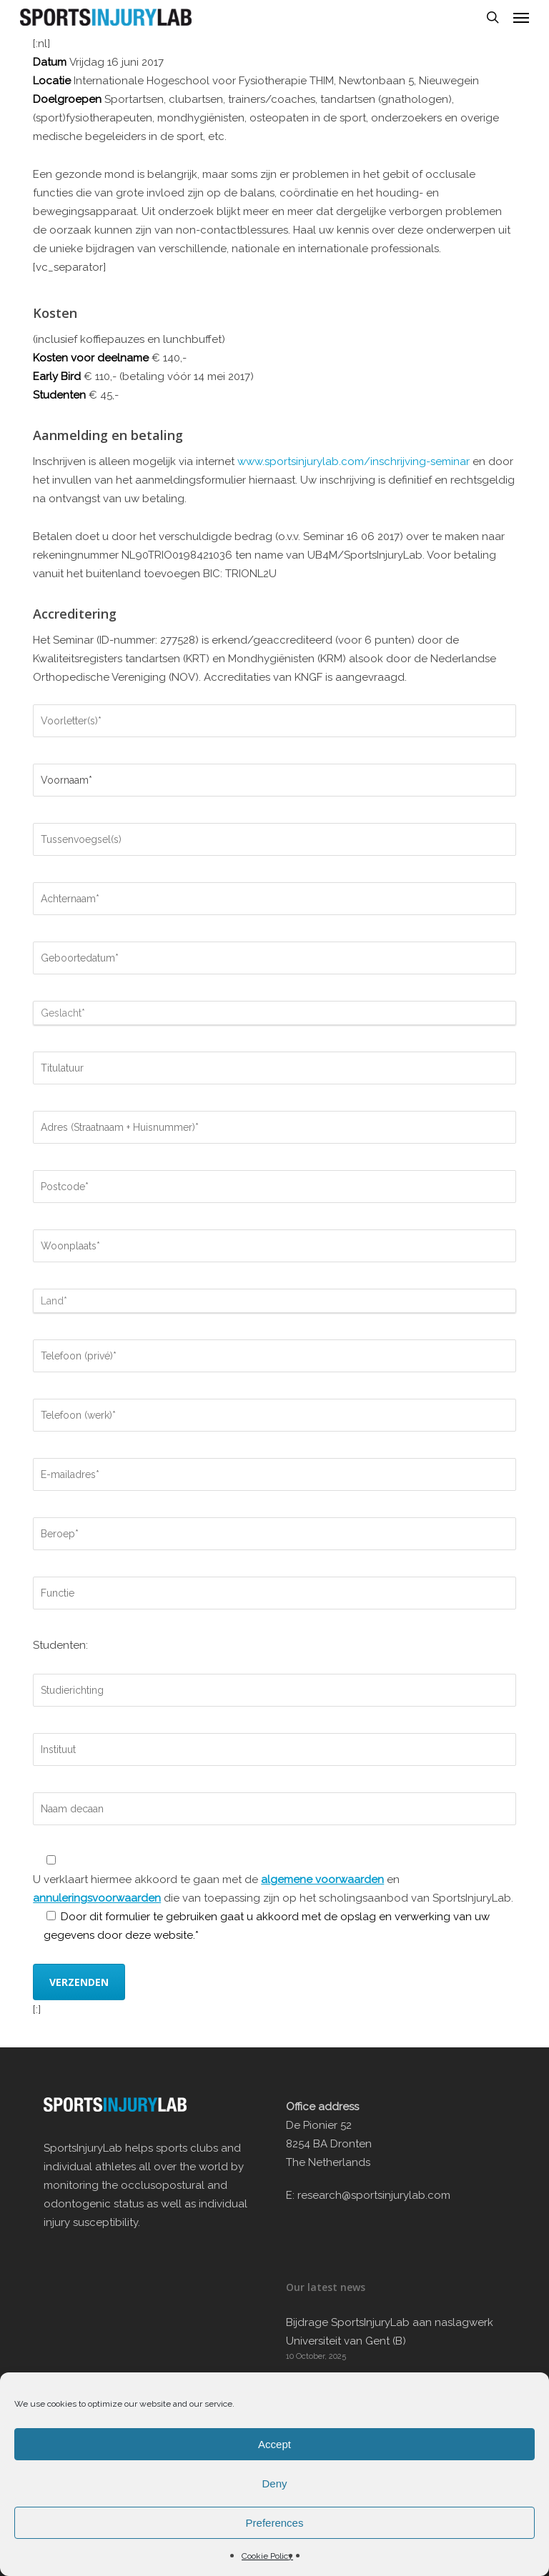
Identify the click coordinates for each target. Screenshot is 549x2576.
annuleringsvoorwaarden (97, 1898)
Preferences (275, 2523)
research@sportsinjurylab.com (373, 2195)
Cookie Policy (267, 2556)
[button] (521, 17)
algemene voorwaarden (322, 1879)
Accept (274, 2444)
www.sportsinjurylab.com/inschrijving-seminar (353, 461)
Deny (274, 2483)
